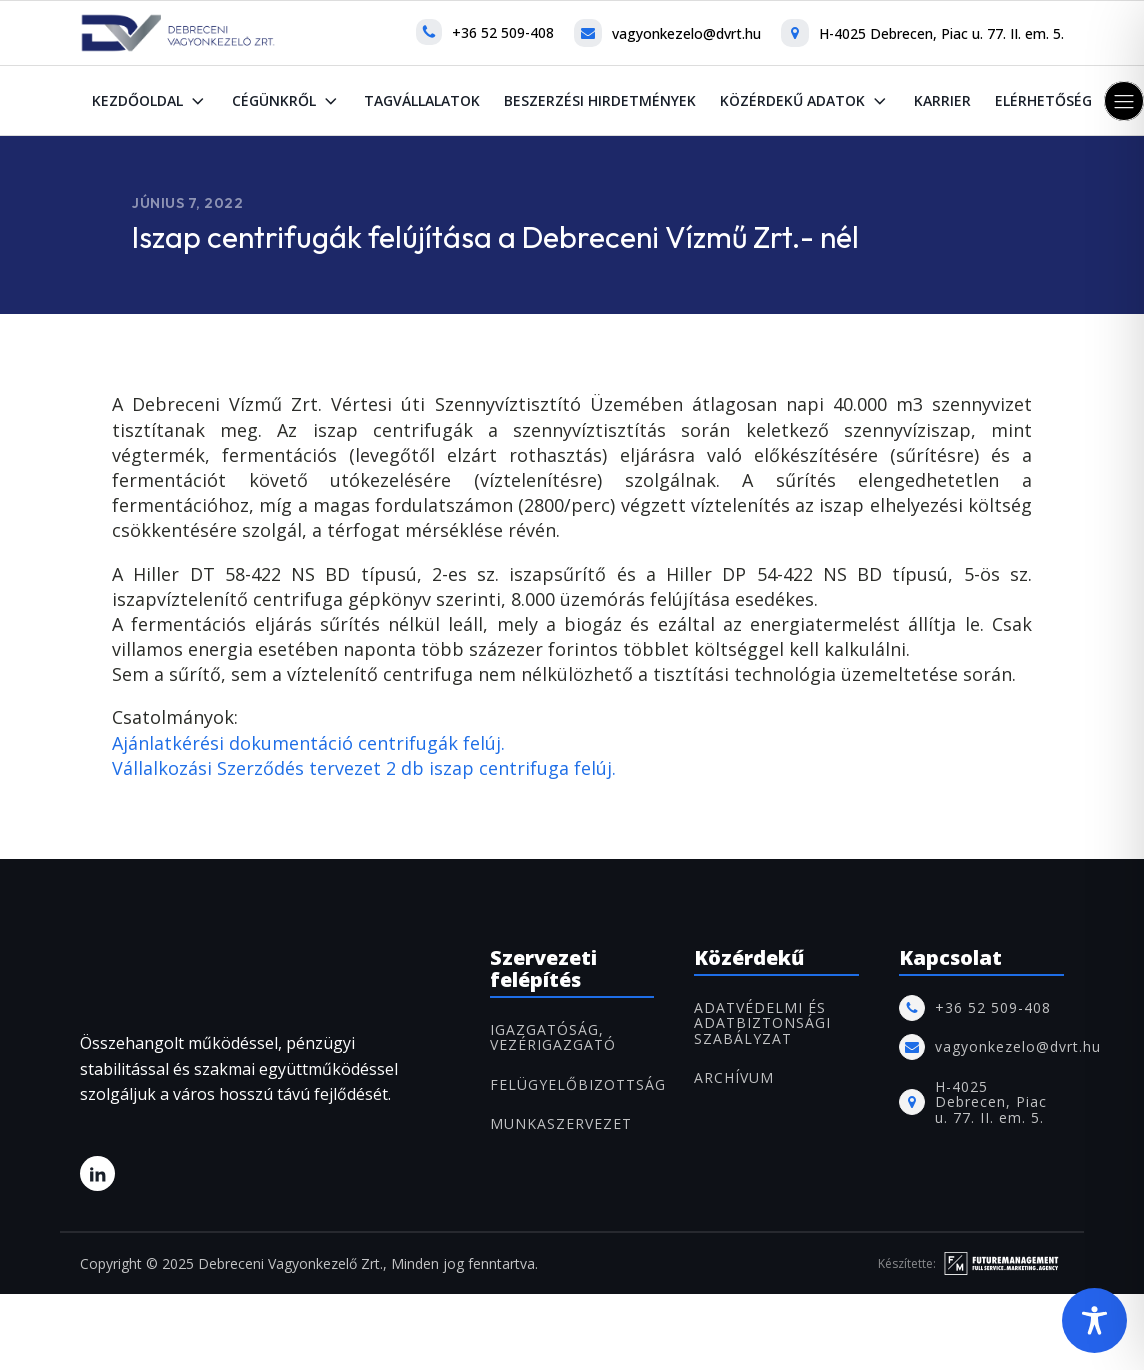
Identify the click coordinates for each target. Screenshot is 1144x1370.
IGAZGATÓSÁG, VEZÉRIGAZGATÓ (553, 1037)
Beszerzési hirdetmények (600, 100)
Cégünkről (286, 101)
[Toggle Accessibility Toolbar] (1094, 1320)
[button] (1124, 101)
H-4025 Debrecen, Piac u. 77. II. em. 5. (941, 33)
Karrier (942, 100)
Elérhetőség (1043, 100)
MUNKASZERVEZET (561, 1123)
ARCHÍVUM (734, 1077)
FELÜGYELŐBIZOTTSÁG (578, 1084)
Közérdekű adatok (805, 101)
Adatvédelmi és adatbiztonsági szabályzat (762, 1023)
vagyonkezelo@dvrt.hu (686, 33)
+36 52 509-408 (503, 32)
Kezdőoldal (150, 101)
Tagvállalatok (422, 100)
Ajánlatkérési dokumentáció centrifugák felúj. (308, 743)
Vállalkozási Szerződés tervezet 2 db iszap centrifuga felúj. (364, 768)
